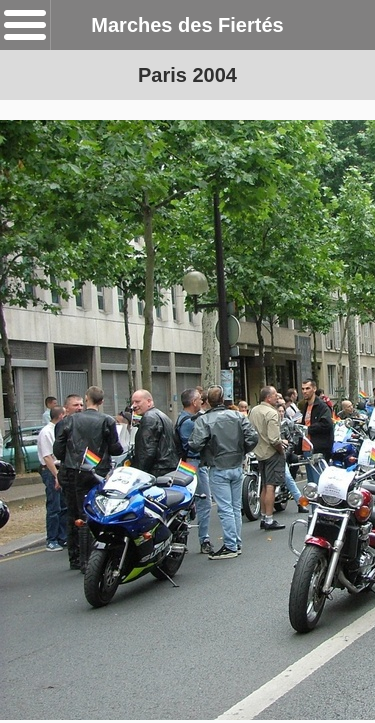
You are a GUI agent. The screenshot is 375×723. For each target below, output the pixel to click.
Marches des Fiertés (187, 25)
